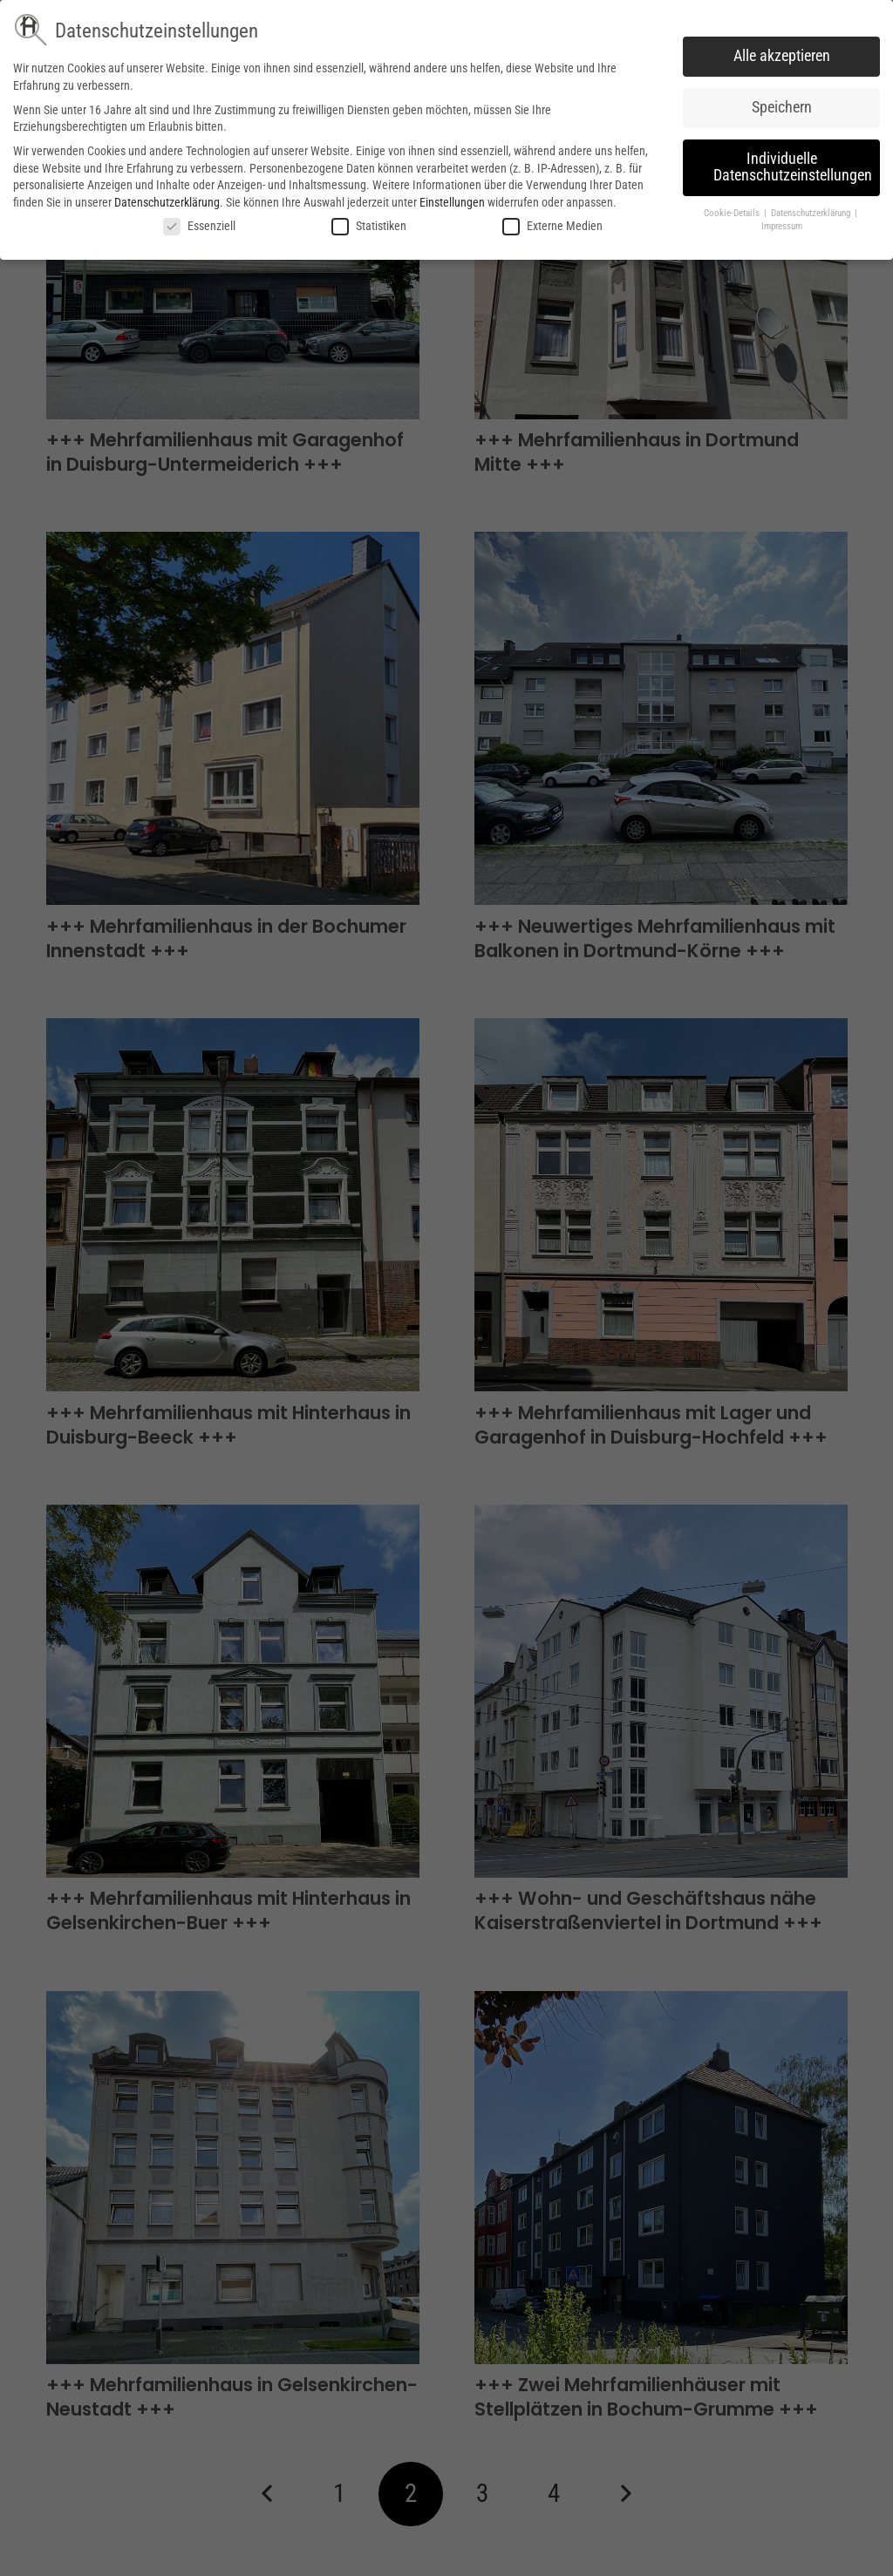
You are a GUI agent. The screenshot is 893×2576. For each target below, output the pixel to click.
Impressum (781, 226)
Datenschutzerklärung (167, 202)
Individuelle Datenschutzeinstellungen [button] (792, 167)
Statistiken (368, 226)
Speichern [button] (782, 107)
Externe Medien (552, 226)
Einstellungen (452, 202)
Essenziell (199, 226)
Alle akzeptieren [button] (781, 56)
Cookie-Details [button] (733, 213)
